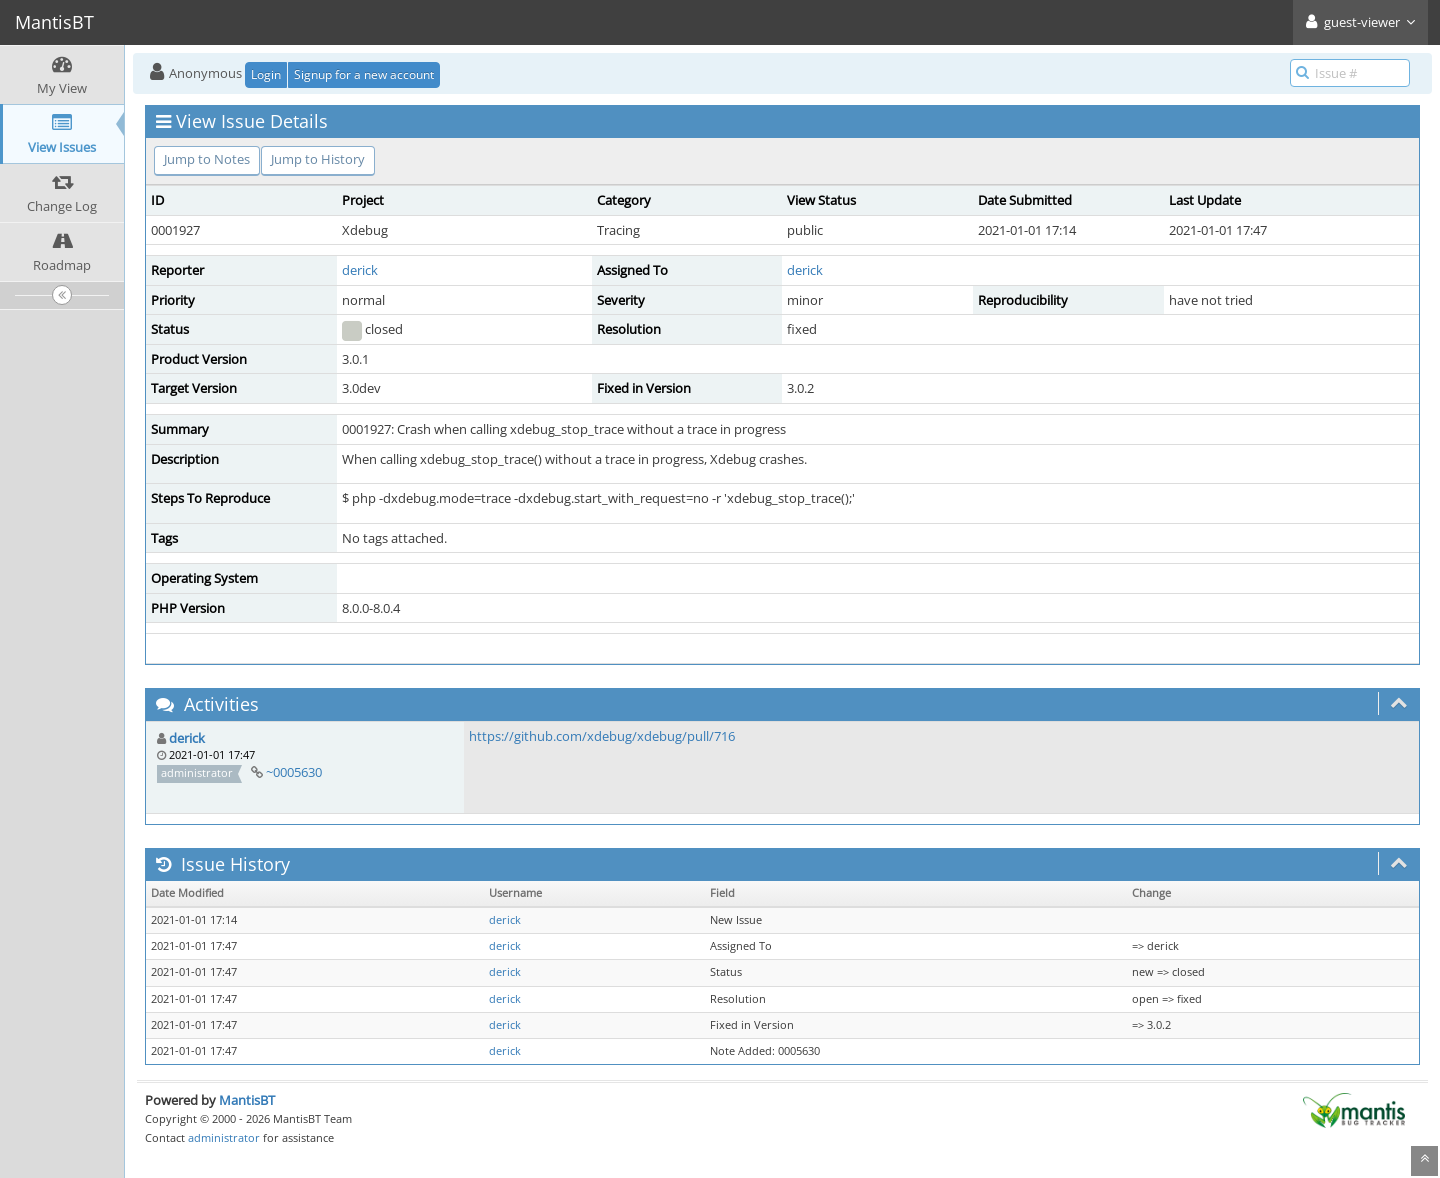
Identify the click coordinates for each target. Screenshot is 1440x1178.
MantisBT (247, 1100)
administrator (224, 1137)
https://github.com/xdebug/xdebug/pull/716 (602, 736)
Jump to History (318, 159)
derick (360, 270)
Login (266, 74)
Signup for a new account (364, 74)
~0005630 (294, 772)
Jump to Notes (207, 159)
